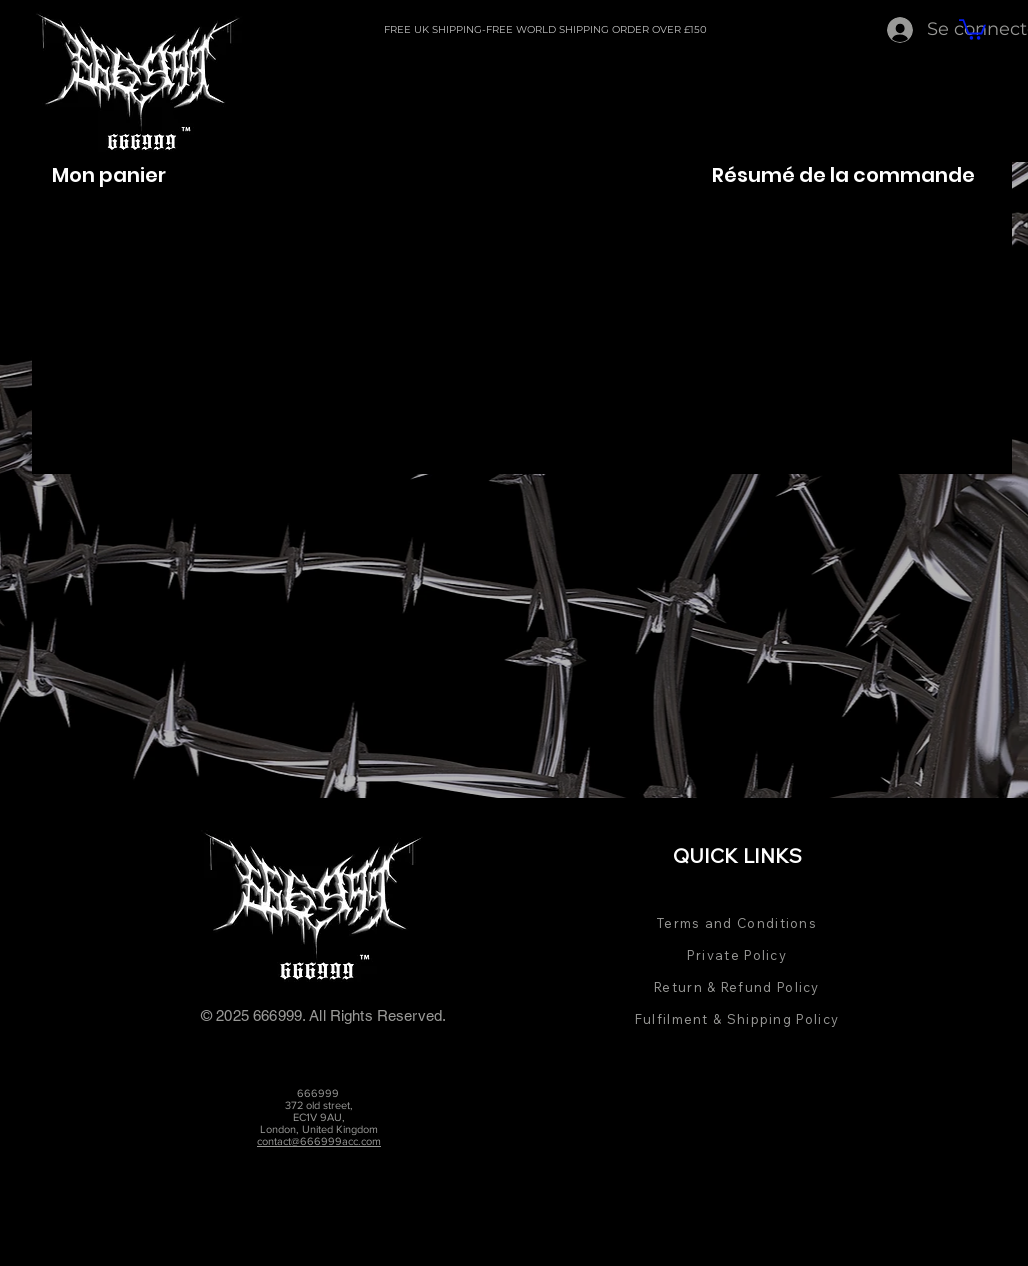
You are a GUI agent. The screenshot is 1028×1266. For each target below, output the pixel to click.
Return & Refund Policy (737, 987)
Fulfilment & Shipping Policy (737, 1019)
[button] (972, 28)
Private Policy (737, 955)
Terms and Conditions (737, 923)
